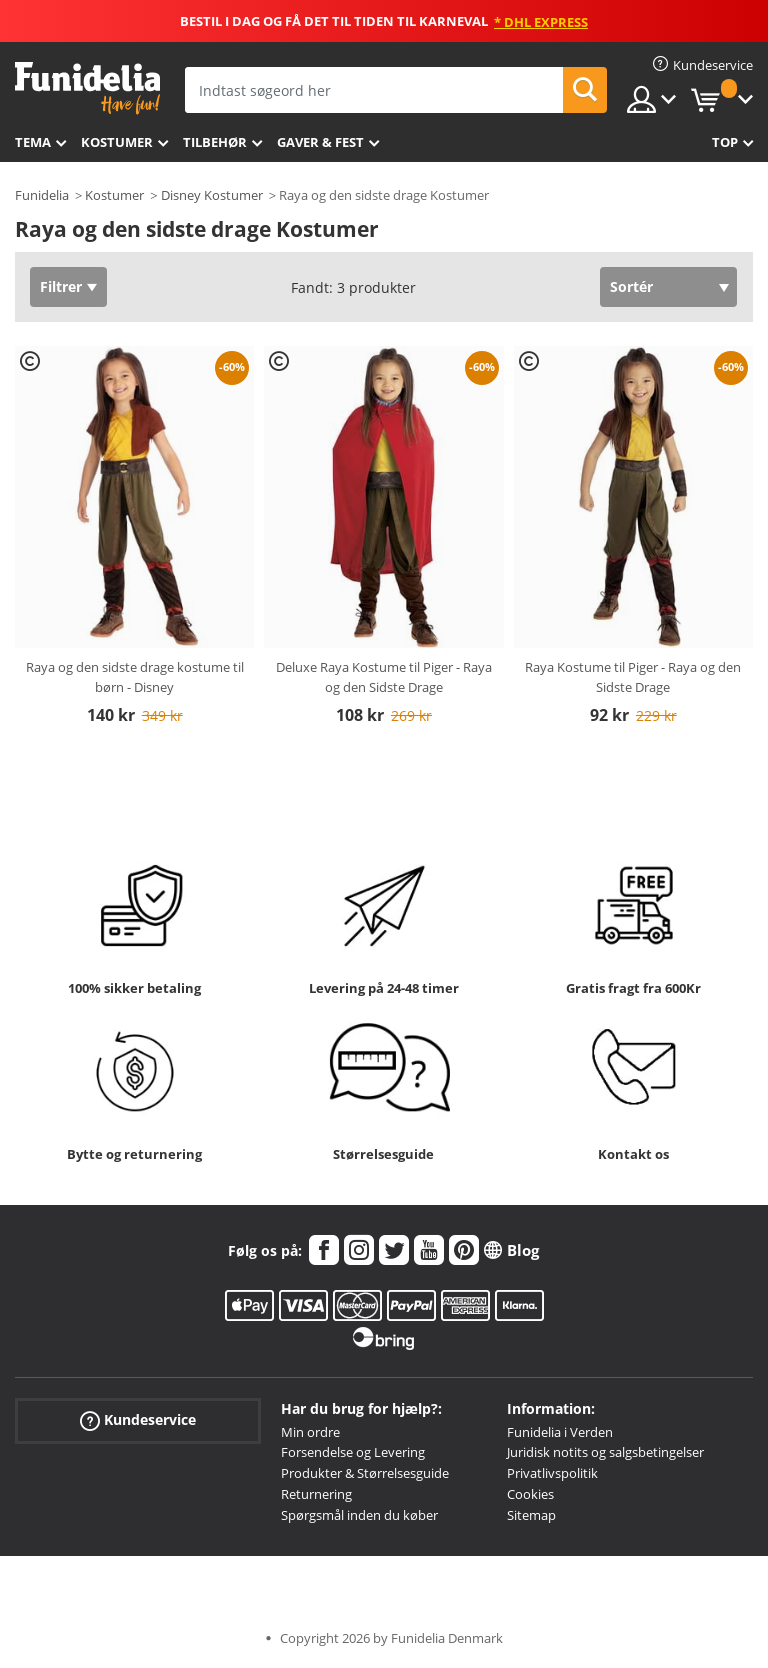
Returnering (316, 1494)
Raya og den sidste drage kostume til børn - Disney (135, 677)
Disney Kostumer (212, 195)
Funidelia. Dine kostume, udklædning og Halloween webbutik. (87, 88)
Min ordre (310, 1432)
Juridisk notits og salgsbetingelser (605, 1452)
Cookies (530, 1494)
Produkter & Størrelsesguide (365, 1473)
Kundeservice (138, 1419)
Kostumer (117, 142)
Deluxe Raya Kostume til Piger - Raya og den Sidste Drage (384, 677)
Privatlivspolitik (552, 1473)
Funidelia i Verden (560, 1432)
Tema (33, 142)
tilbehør (215, 142)
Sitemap (531, 1515)
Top (725, 142)
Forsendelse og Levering (353, 1452)
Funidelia (42, 195)
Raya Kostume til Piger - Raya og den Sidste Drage (633, 677)
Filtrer (61, 286)
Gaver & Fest (320, 142)
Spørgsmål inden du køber (359, 1515)
